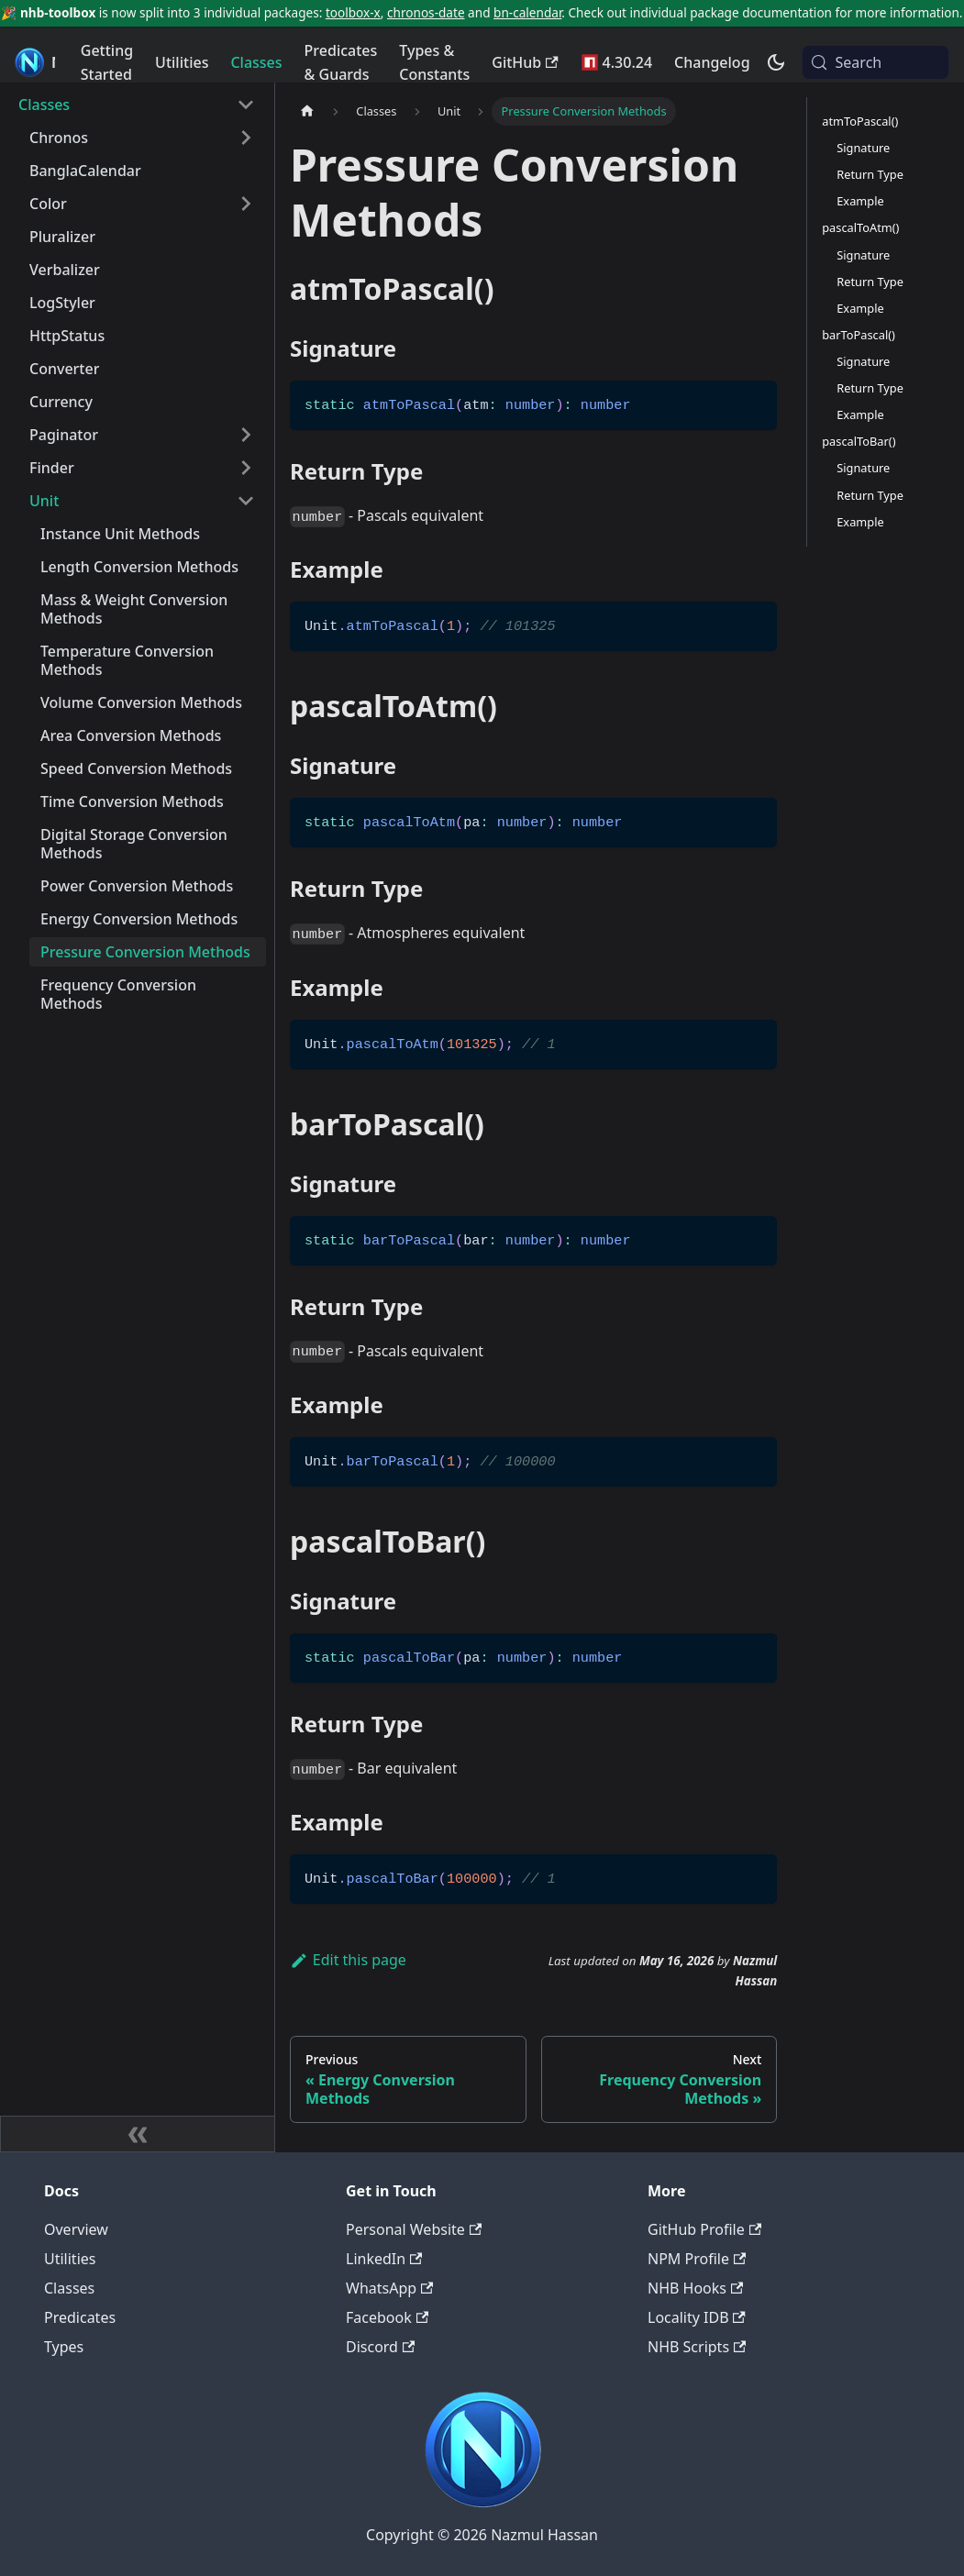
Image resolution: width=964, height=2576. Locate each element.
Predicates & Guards (341, 62)
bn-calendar (527, 12)
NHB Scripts (697, 2347)
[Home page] (307, 111)
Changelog (712, 62)
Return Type (870, 174)
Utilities (181, 62)
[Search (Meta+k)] (875, 62)
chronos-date (426, 12)
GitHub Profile (704, 2229)
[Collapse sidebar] (137, 2134)
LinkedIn (384, 2259)
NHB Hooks (695, 2288)
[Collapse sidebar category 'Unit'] (246, 500)
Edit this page (348, 1960)
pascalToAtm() (860, 227)
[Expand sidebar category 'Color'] (246, 203)
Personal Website (414, 2229)
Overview (76, 2229)
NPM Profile (697, 2259)
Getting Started (107, 62)
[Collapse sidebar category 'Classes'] (246, 104)
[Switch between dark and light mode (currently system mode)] (776, 62)
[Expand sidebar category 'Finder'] (246, 467)
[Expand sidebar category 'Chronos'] (246, 137)
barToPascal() (858, 334)
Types (63, 2347)
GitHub (525, 62)
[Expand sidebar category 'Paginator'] (246, 434)
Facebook (387, 2317)
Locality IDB (697, 2317)
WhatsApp (389, 2288)
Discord (380, 2347)
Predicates (80, 2317)
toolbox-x (353, 12)
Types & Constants (434, 62)
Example (860, 201)
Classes (256, 62)
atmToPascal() (860, 121)
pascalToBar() (858, 441)
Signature (863, 147)
